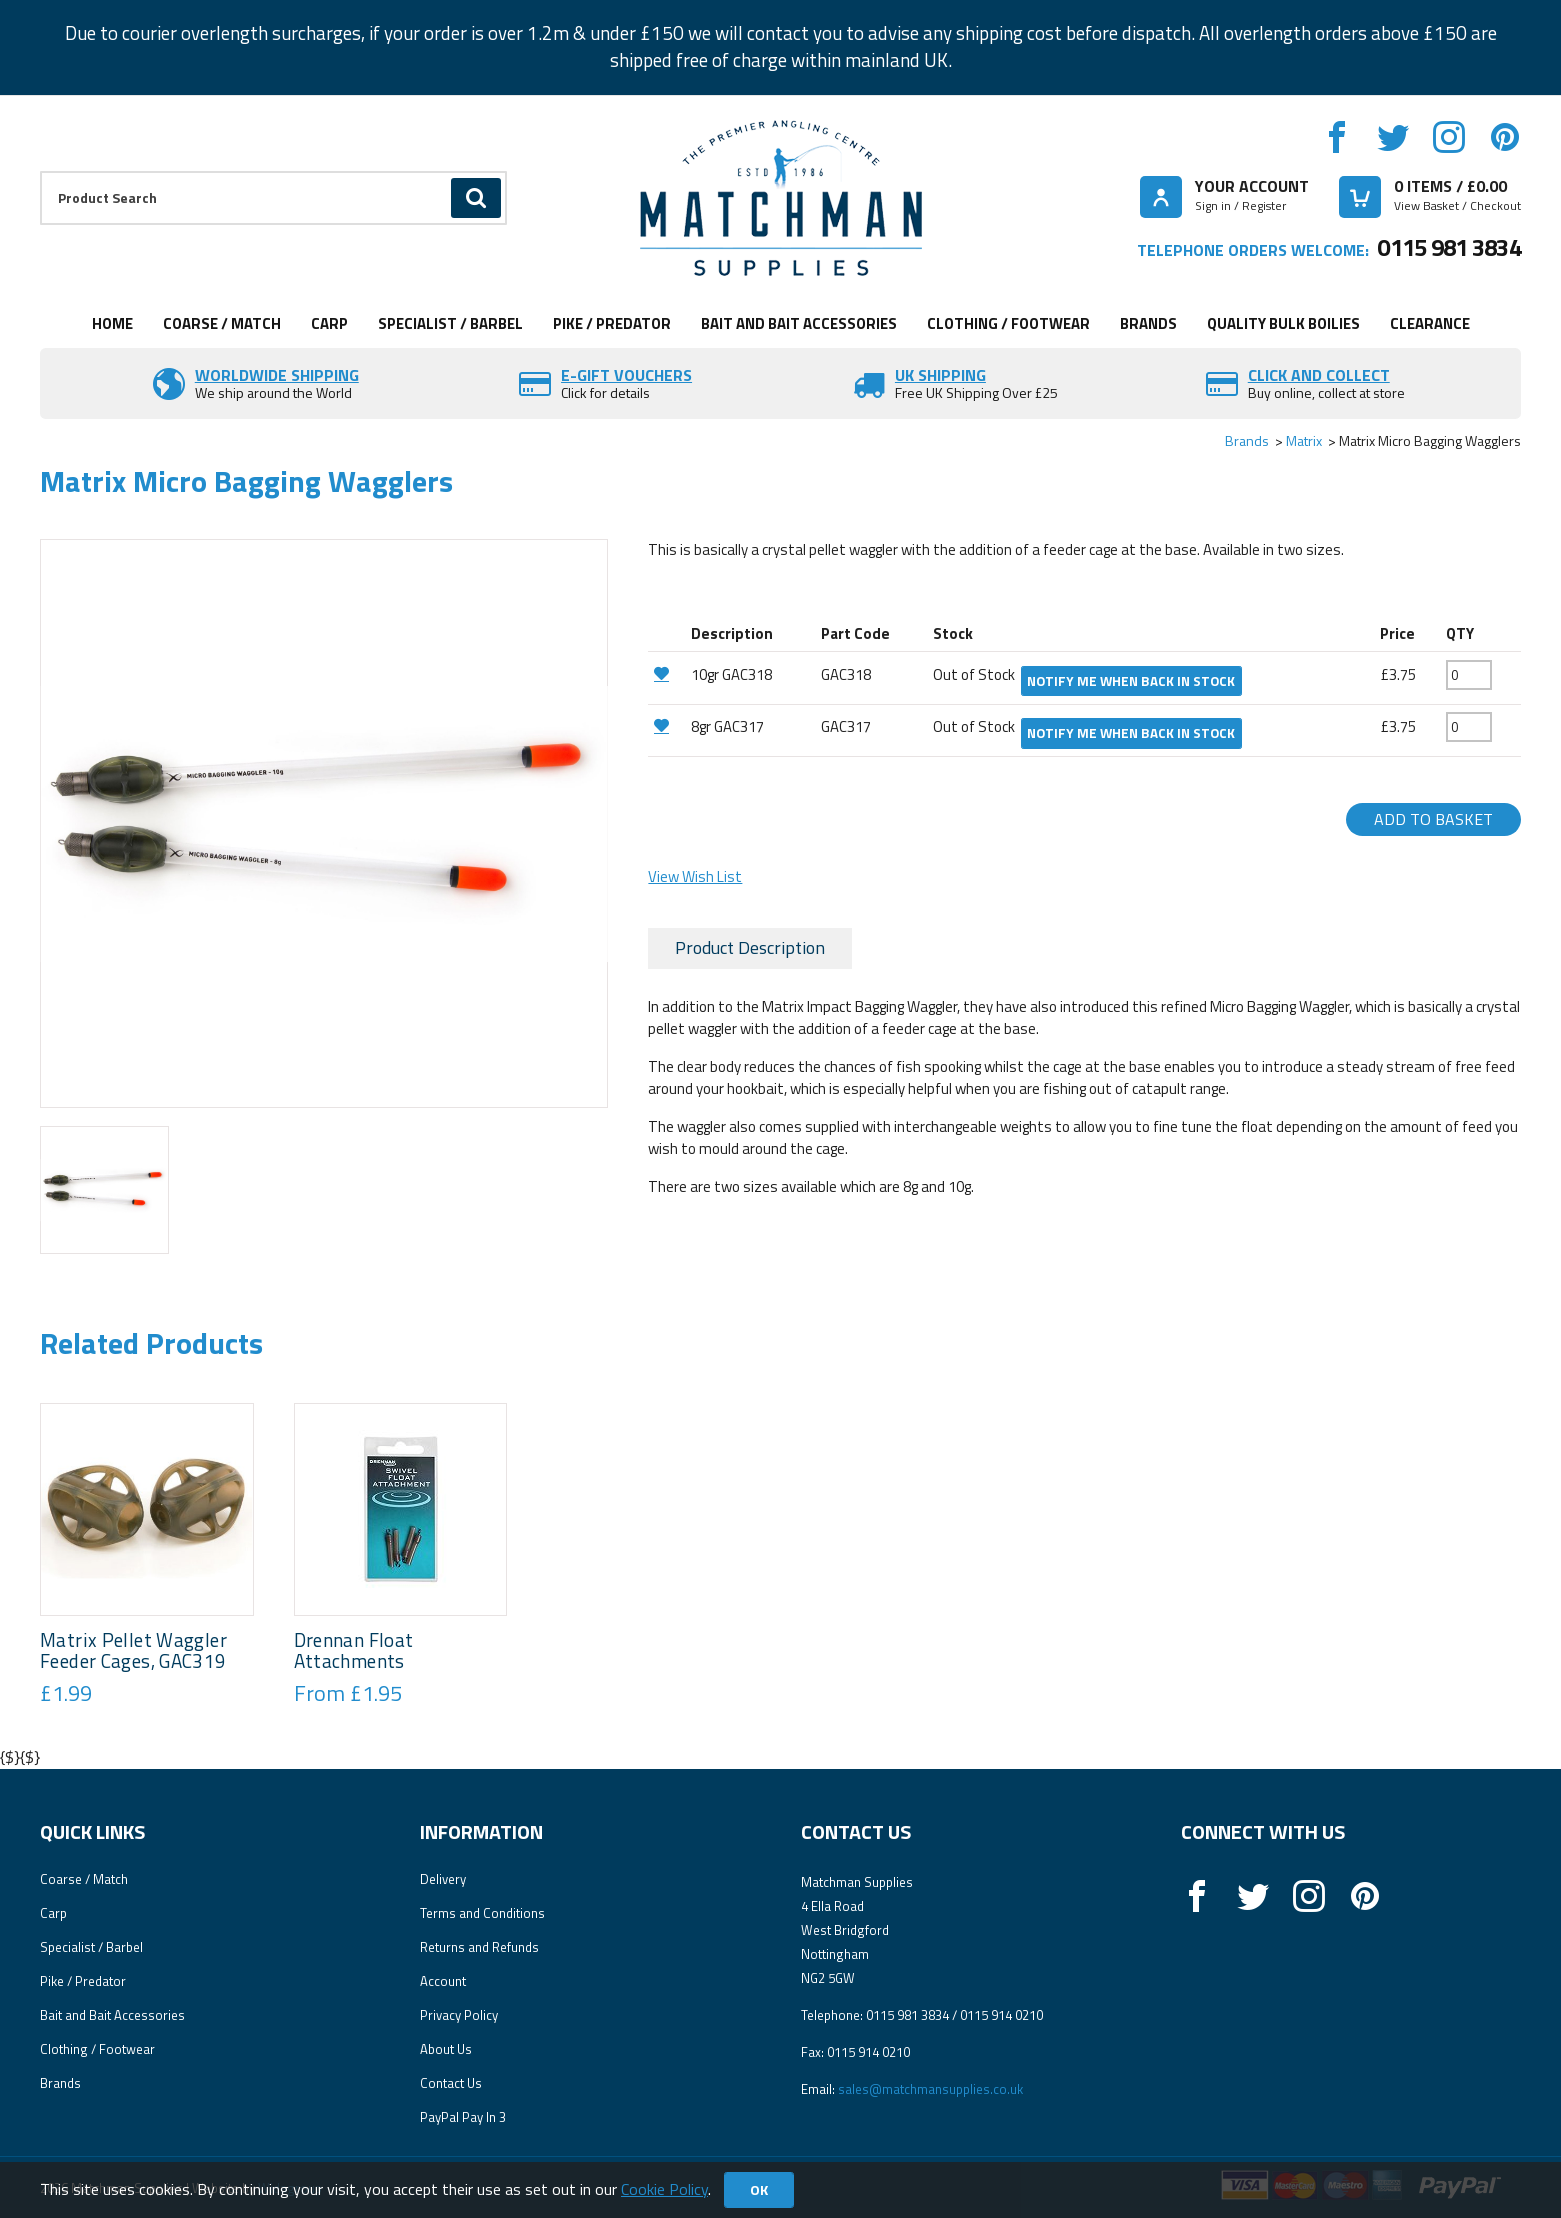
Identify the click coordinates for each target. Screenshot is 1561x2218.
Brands (1148, 323)
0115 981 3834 (1449, 247)
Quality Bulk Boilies (1283, 323)
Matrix (1304, 440)
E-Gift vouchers (626, 375)
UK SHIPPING (940, 375)
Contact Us (451, 2083)
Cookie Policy (664, 2189)
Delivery (443, 1879)
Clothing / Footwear (1008, 323)
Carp (329, 323)
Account (443, 1981)
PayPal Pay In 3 (463, 2117)
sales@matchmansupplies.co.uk (930, 2089)
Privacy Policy (459, 2015)
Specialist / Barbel (450, 323)
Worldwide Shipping (277, 375)
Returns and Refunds (479, 1947)
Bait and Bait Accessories (799, 323)
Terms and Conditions (482, 1913)
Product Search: (40, 171)
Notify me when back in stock (1131, 681)
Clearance (1430, 323)
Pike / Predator (612, 323)
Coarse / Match (222, 323)
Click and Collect (1319, 375)
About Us (446, 2049)
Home (112, 323)
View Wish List (695, 876)
